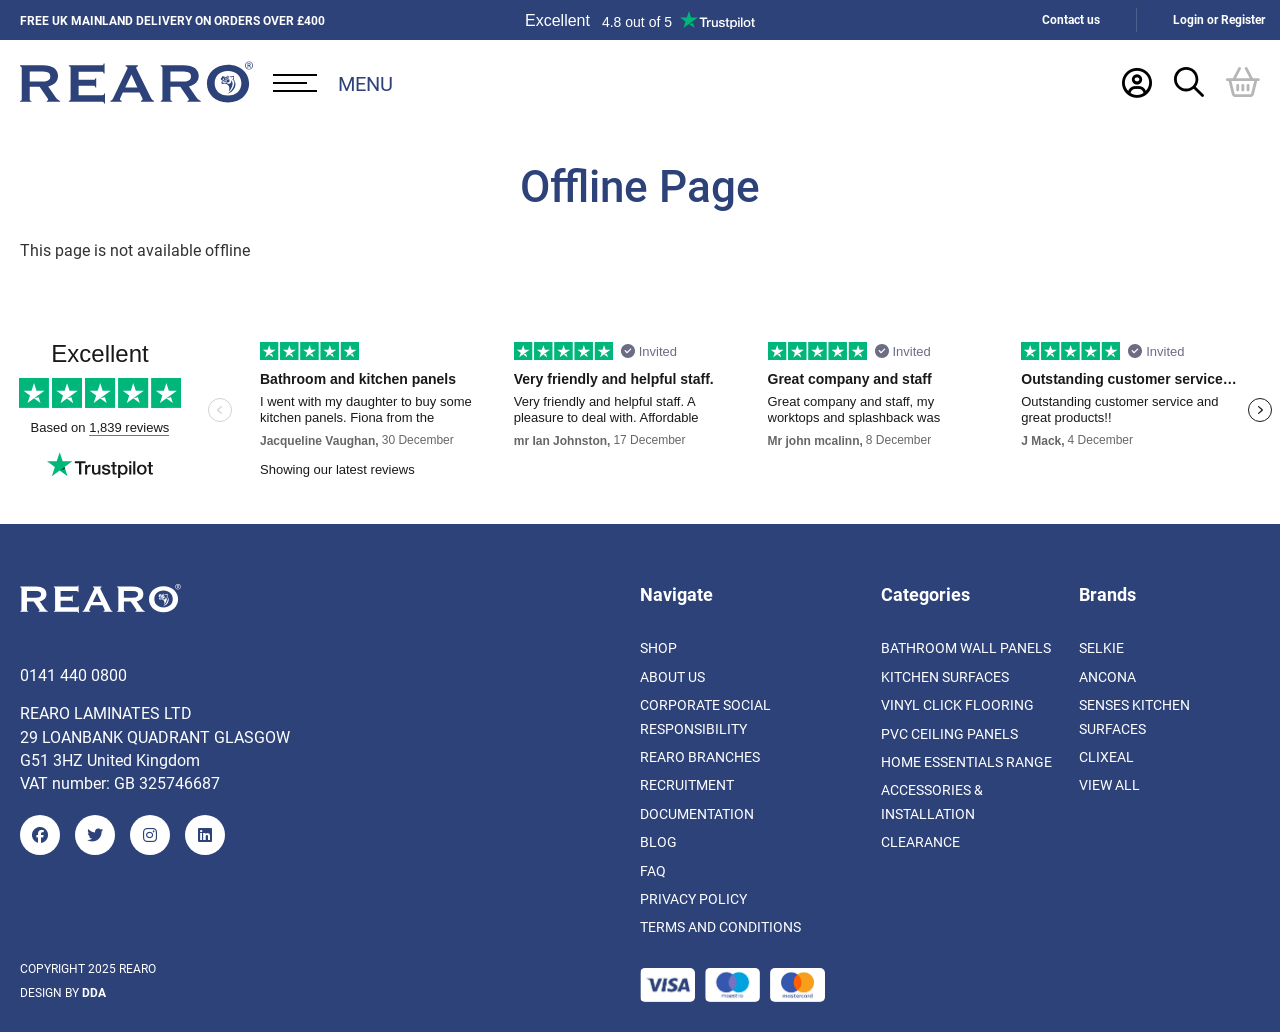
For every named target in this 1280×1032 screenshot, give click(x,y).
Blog (658, 841)
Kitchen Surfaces (945, 676)
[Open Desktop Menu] (333, 83)
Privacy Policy (693, 898)
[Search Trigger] (1189, 82)
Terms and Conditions (720, 926)
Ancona (1107, 676)
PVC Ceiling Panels (949, 733)
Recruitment (687, 784)
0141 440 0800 (73, 674)
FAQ (653, 870)
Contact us (1071, 19)
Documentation (697, 813)
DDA (94, 992)
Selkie (1101, 647)
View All (1109, 784)
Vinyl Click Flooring (957, 704)
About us (672, 676)
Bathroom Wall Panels (966, 647)
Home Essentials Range (966, 761)
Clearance (920, 841)
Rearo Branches (700, 756)
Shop (658, 647)
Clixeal (1106, 756)
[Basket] (1243, 82)
